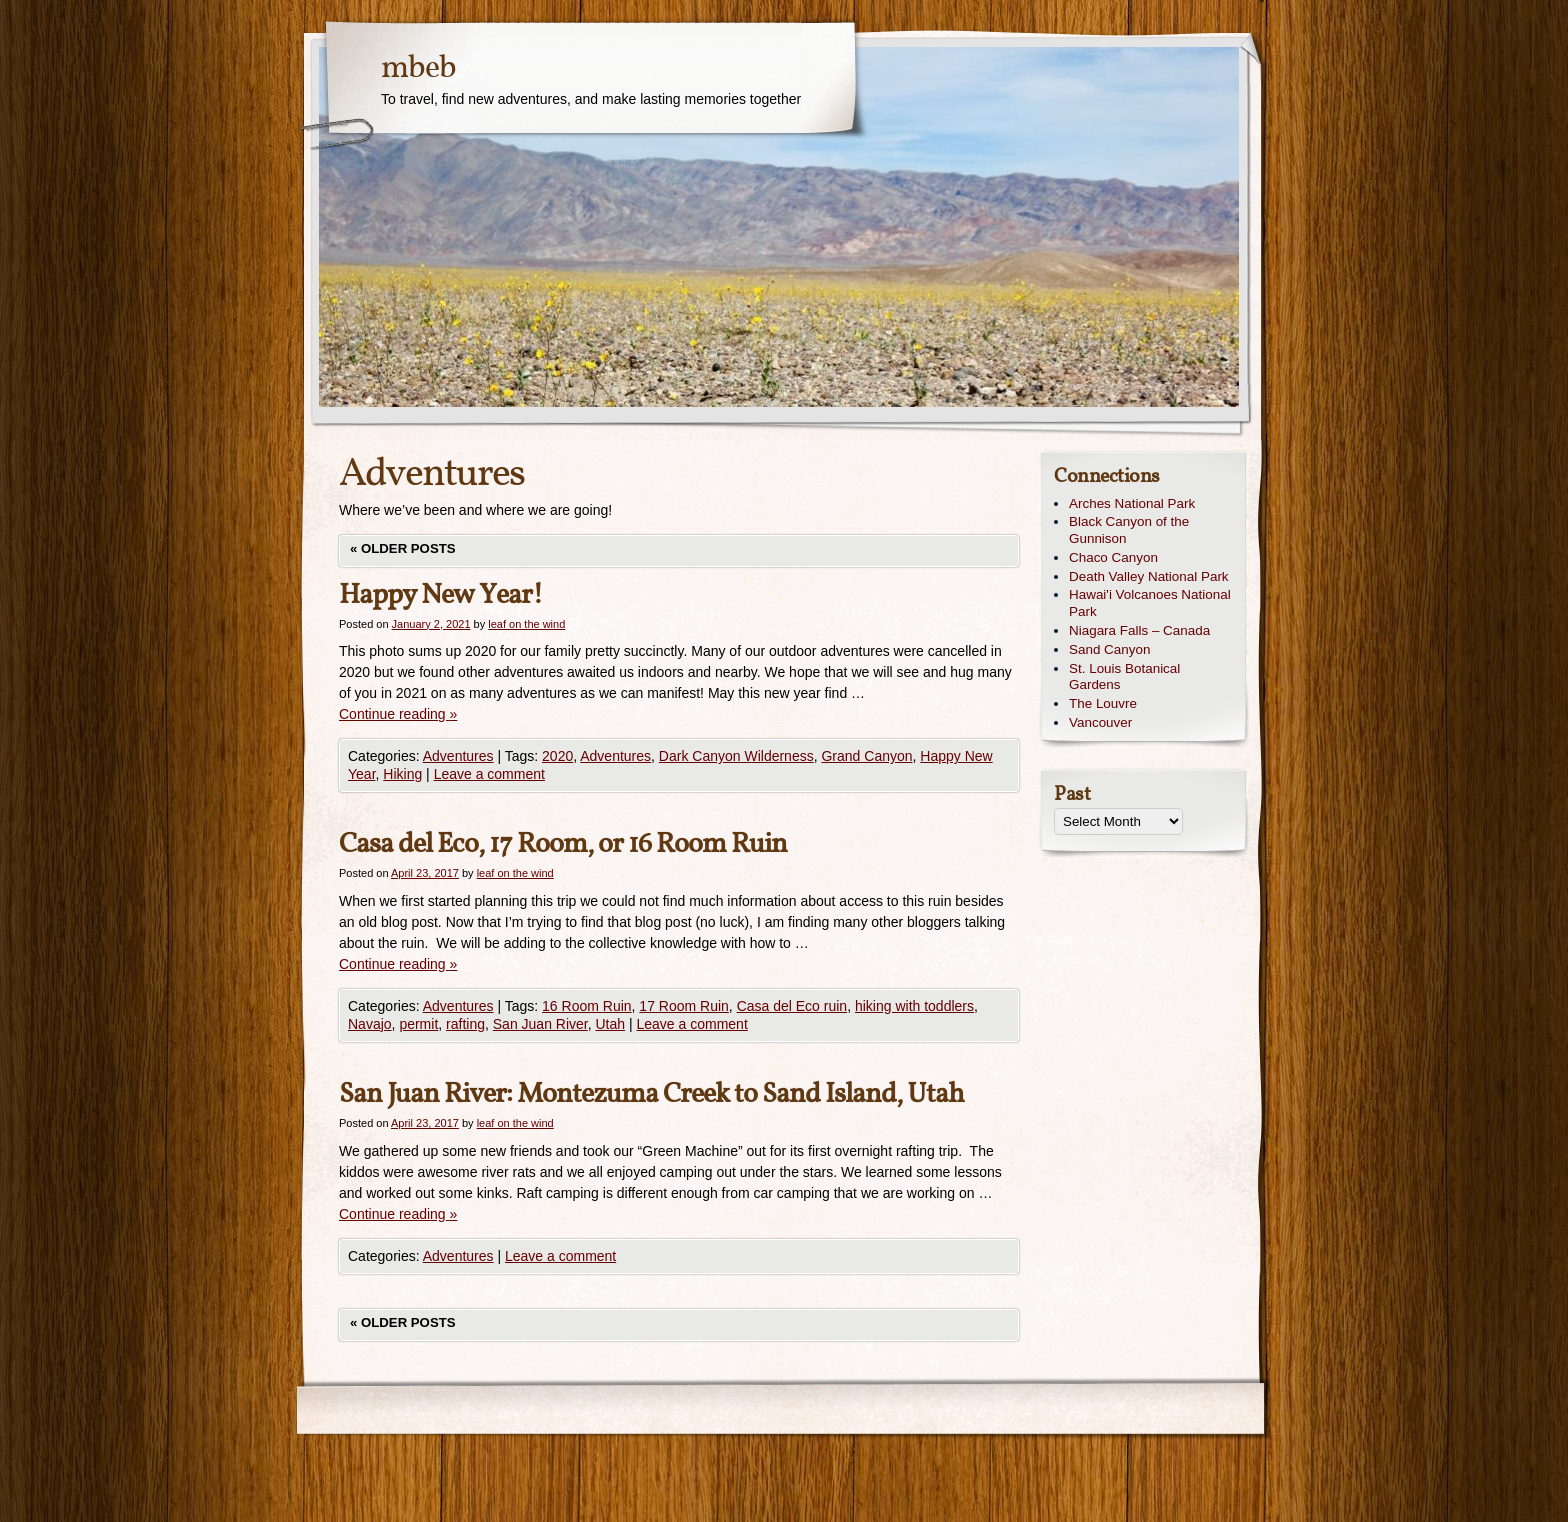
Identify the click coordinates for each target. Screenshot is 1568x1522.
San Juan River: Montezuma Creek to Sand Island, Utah (651, 1094)
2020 (557, 756)
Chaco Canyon (1113, 557)
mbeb (418, 69)
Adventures (458, 756)
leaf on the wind (526, 624)
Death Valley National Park (1149, 576)
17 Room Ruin (684, 1006)
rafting (465, 1024)
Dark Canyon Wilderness (736, 756)
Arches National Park (1132, 503)
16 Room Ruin (587, 1006)
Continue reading (398, 714)
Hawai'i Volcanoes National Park (1150, 603)
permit (418, 1024)
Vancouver (1100, 722)
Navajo (370, 1024)
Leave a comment (489, 774)
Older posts (403, 548)
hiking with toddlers (914, 1006)
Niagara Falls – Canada (1139, 630)
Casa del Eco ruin (792, 1006)
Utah (611, 1024)
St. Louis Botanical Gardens (1124, 677)
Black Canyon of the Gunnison (1129, 530)
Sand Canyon (1109, 649)
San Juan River (540, 1024)
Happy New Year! (441, 595)
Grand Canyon (866, 756)
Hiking (402, 774)
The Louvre (1103, 703)
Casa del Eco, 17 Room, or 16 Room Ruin (563, 844)
